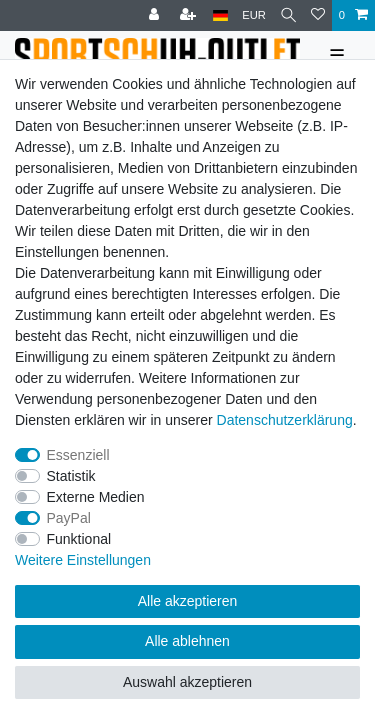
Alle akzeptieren (188, 601)
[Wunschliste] (318, 15)
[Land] (220, 15)
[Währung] (254, 15)
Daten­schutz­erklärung (285, 420)
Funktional (79, 539)
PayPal (69, 518)
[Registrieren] (190, 15)
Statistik (71, 476)
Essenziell (78, 455)
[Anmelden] (156, 15)
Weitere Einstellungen (83, 560)
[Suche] (288, 15)
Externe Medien (96, 497)
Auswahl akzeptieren (187, 682)
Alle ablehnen (187, 641)
